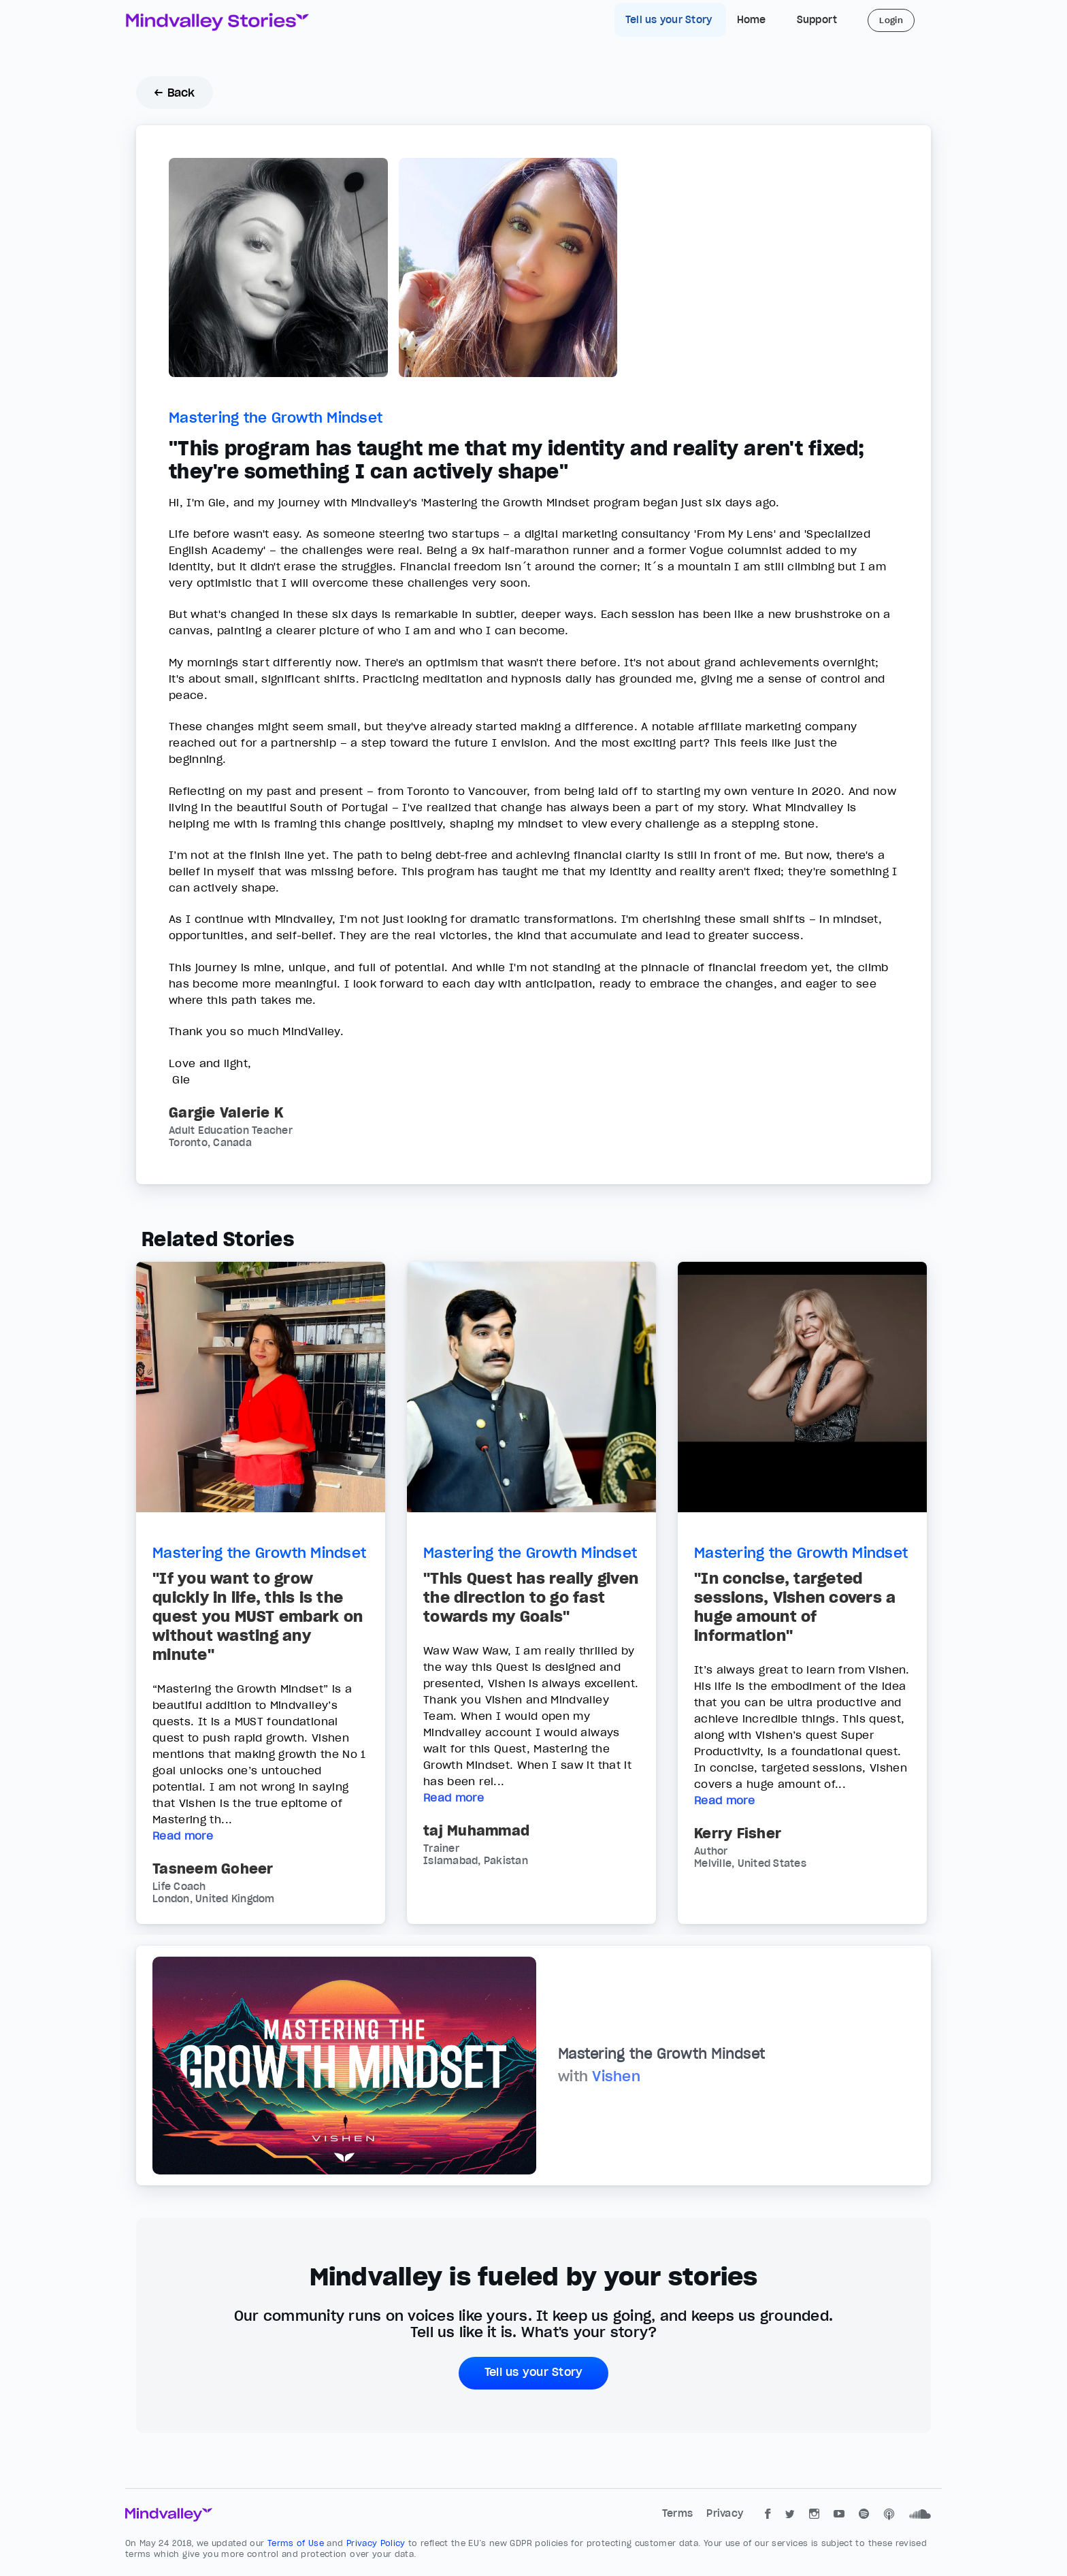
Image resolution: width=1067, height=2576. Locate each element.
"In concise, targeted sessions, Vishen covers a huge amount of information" (795, 1607)
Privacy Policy (377, 2543)
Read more (182, 1835)
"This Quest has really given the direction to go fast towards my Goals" (530, 1597)
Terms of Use (297, 2543)
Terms (679, 2513)
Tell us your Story (670, 20)
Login (891, 20)
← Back (174, 92)
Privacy (724, 2513)
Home (751, 20)
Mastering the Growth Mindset (275, 418)
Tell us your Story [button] (534, 2372)
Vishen (616, 2076)
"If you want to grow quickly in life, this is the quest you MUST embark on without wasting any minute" (257, 1616)
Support (817, 20)
